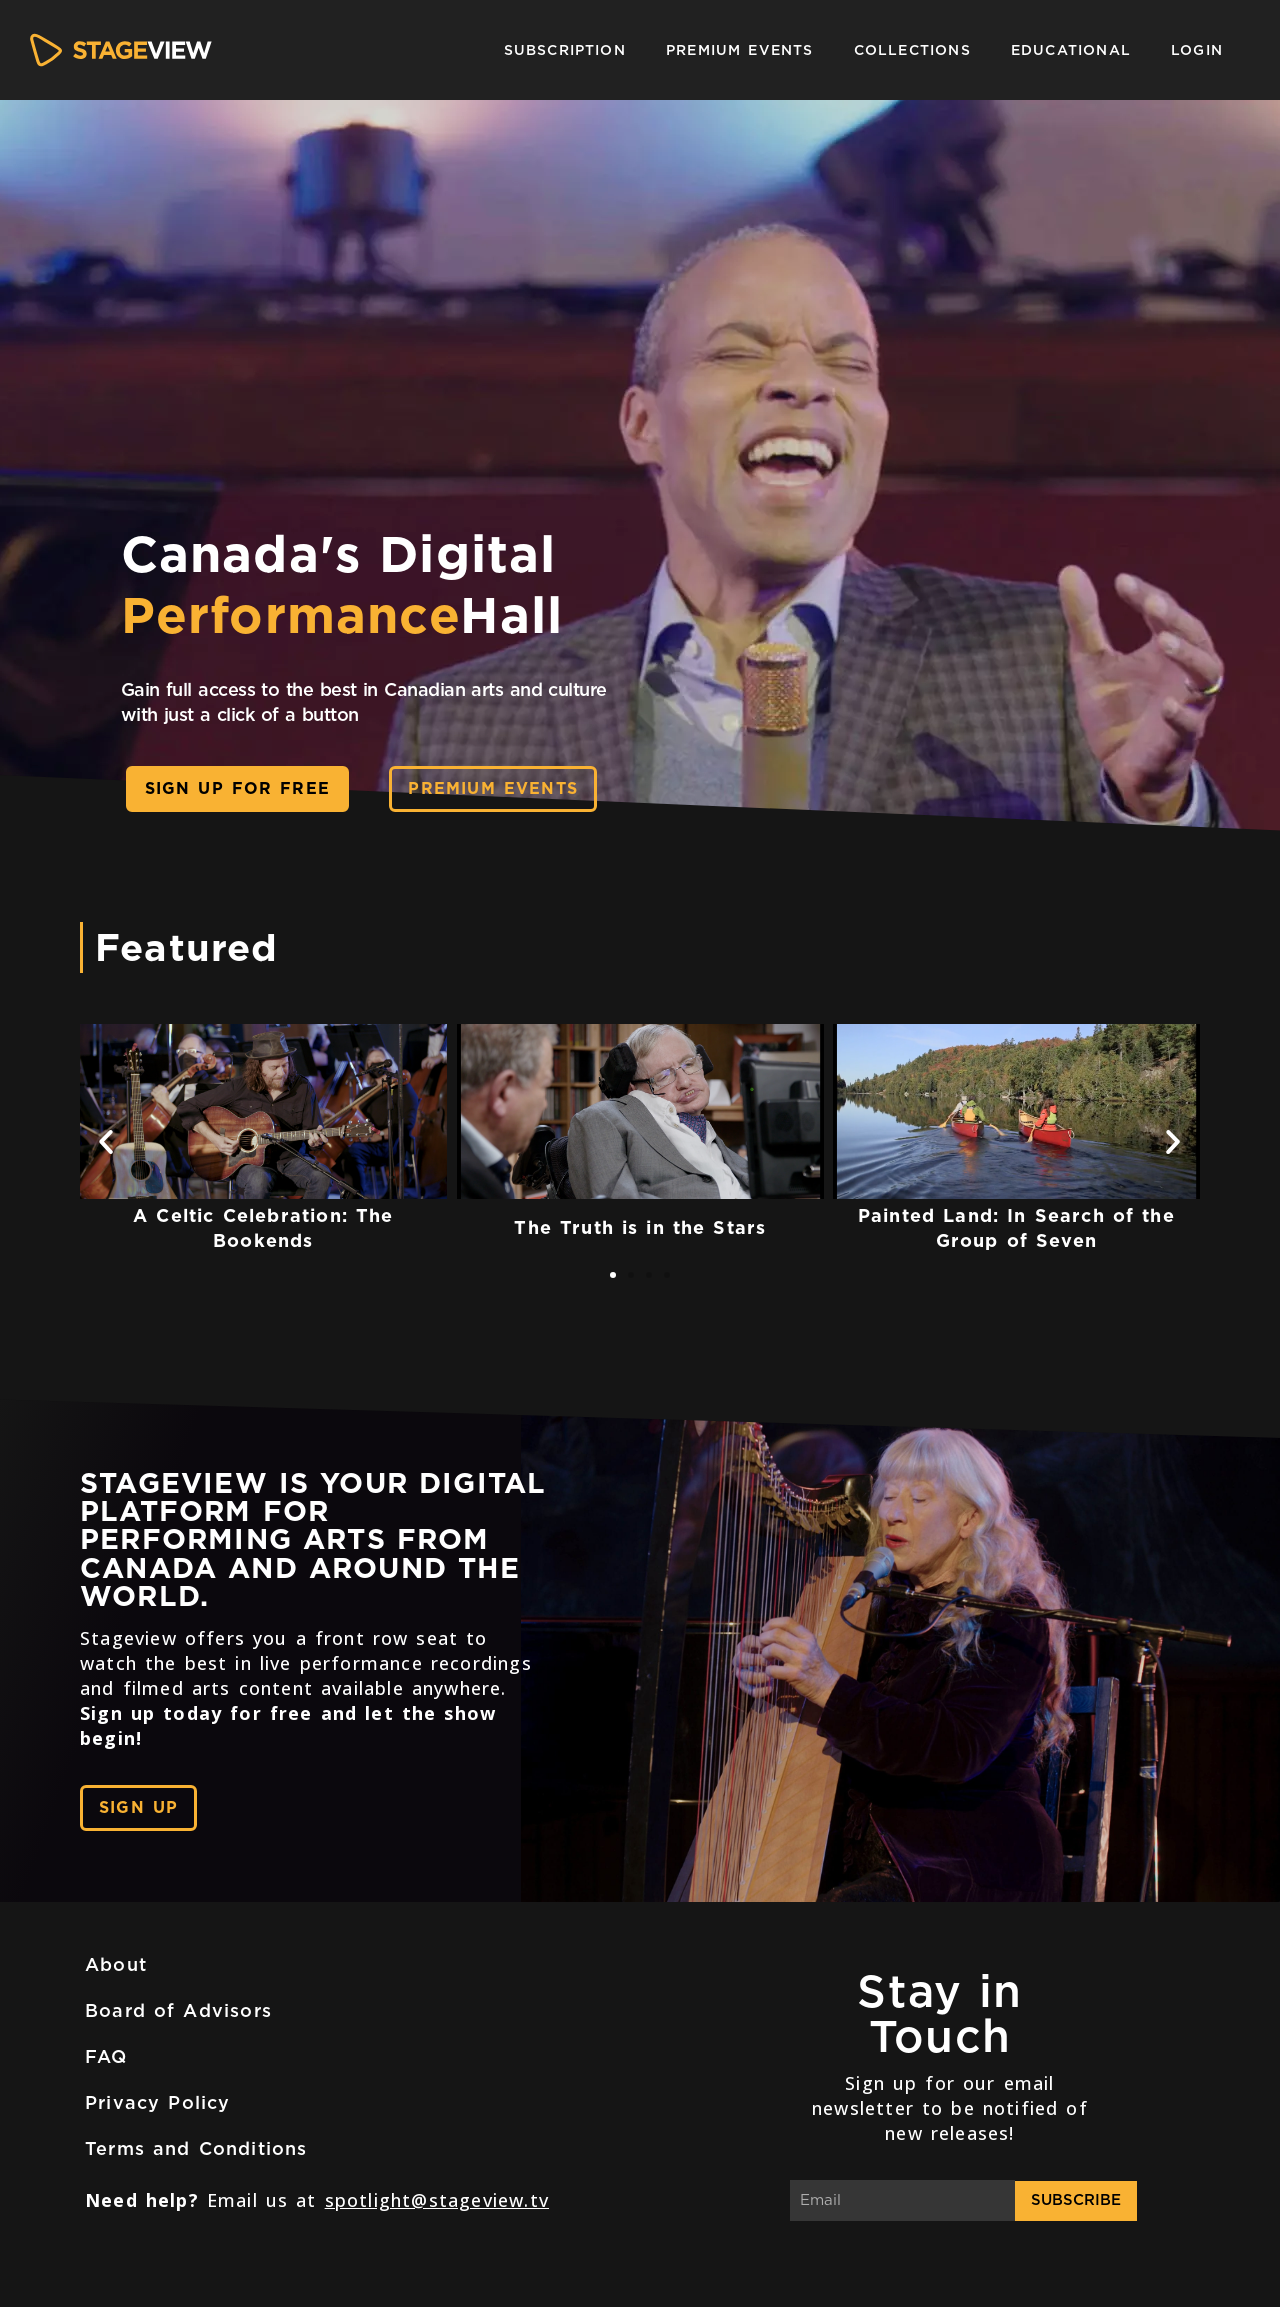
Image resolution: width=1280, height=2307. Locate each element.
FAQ (106, 2056)
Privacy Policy (158, 2102)
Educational (1071, 50)
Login (1197, 50)
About (116, 1964)
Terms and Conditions (196, 2148)
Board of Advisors (178, 2010)
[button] (238, 589)
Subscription (565, 50)
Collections (912, 50)
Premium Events (740, 50)
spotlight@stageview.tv (437, 2200)
